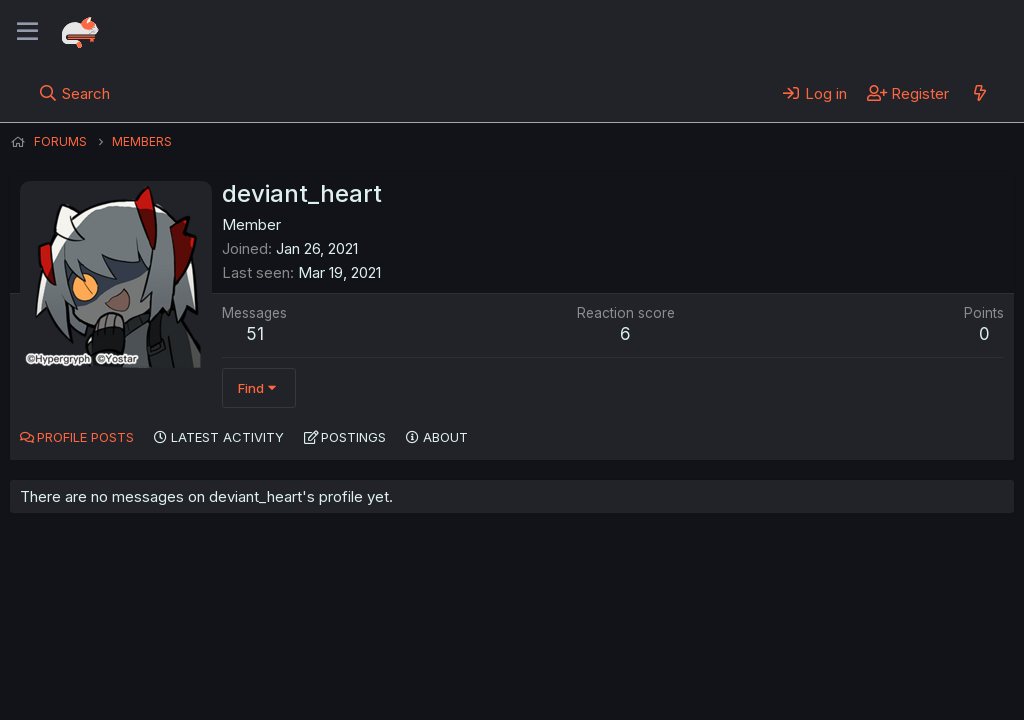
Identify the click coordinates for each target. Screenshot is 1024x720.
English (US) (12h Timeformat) (112, 649)
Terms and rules (381, 649)
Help (583, 649)
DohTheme (823, 692)
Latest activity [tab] (227, 437)
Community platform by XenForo (849, 676)
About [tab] (445, 437)
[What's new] (979, 93)
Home (641, 649)
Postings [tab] (353, 437)
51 (255, 334)
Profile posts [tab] (85, 437)
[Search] (74, 93)
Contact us (271, 649)
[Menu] (27, 32)
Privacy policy (500, 649)
